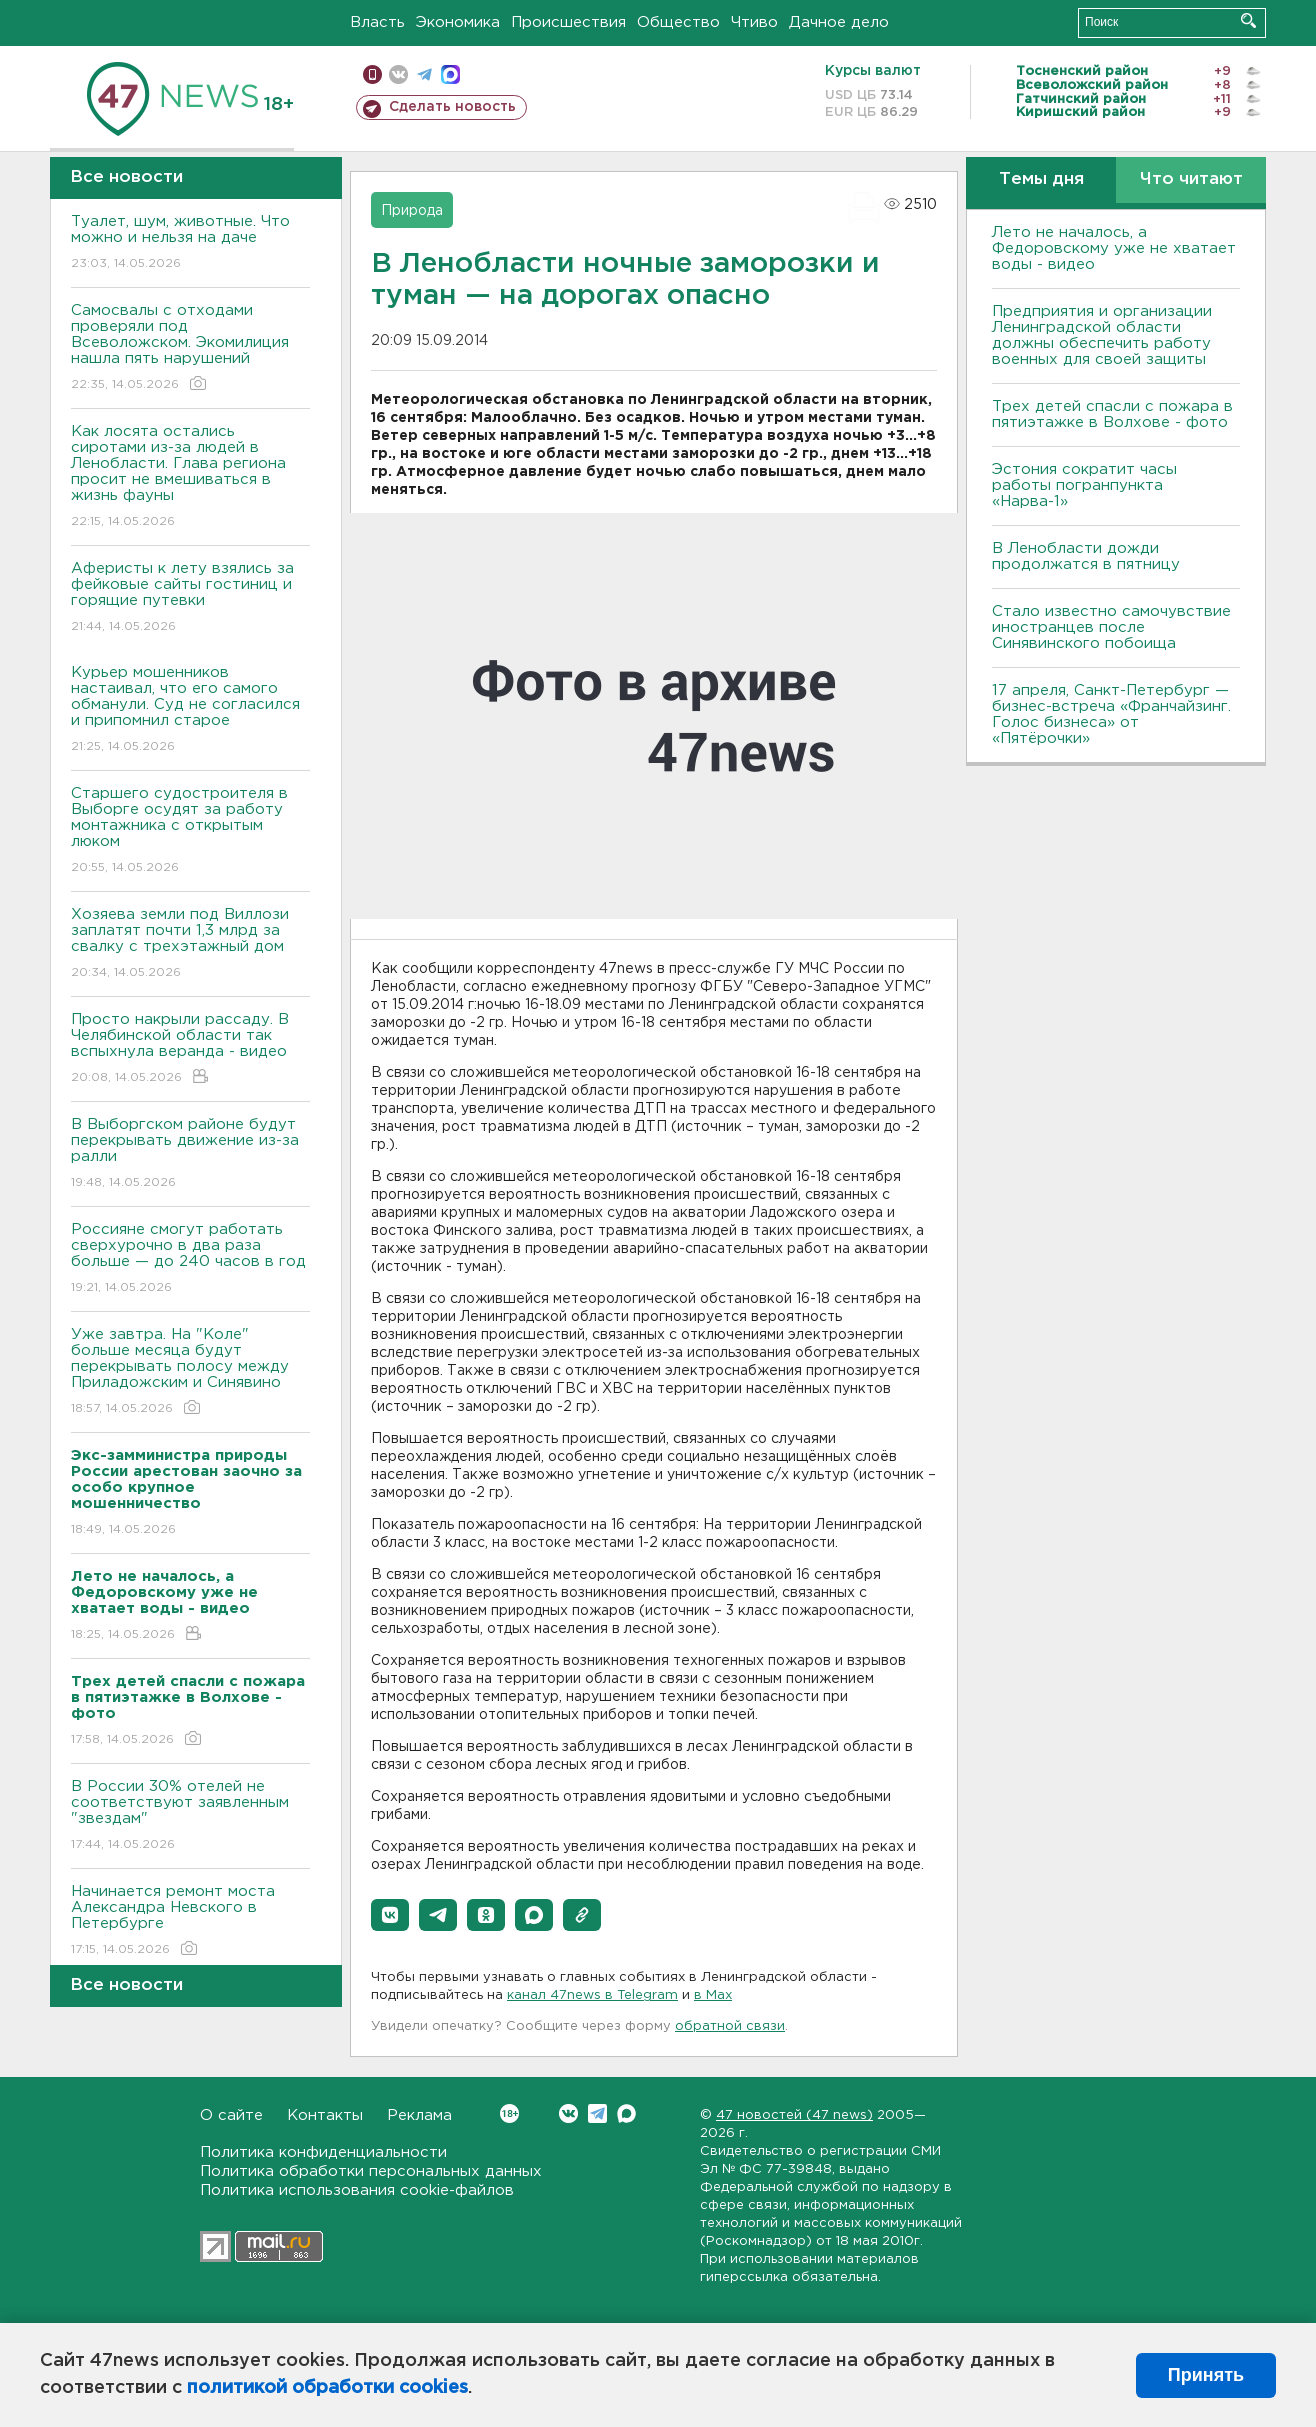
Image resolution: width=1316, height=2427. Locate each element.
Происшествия (568, 22)
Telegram (597, 2113)
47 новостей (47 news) (794, 2115)
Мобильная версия (372, 74)
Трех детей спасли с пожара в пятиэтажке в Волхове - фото (1112, 414)
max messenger (450, 74)
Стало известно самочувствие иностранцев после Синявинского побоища (1111, 627)
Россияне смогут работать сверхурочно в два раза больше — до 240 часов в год (190, 1259)
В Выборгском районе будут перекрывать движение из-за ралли (190, 1154)
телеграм (424, 74)
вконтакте (398, 74)
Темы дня (1041, 179)
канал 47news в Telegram (592, 1995)
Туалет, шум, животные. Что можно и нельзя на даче (190, 243)
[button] (390, 1915)
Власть (377, 22)
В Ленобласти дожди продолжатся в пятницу (1086, 556)
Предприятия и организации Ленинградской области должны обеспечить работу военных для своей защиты (1102, 335)
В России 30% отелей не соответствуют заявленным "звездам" (190, 1816)
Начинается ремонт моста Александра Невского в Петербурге (190, 1921)
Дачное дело (839, 22)
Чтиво (754, 22)
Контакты (325, 2115)
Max (626, 2113)
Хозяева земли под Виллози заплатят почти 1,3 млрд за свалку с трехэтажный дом (190, 944)
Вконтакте (509, 2113)
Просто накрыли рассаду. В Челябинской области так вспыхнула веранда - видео (190, 1049)
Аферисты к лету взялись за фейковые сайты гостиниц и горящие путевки (190, 598)
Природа (412, 211)
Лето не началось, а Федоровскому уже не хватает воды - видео (1114, 248)
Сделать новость (452, 107)
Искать (1248, 20)
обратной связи (730, 2026)
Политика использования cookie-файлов (357, 2190)
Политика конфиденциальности (323, 2152)
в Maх (713, 1995)
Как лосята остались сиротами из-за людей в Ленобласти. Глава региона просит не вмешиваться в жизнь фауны (190, 477)
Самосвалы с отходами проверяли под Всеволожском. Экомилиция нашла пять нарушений (190, 348)
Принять (1206, 2375)
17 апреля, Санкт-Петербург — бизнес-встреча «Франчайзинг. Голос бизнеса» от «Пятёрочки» (1111, 714)
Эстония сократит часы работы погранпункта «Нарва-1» (1084, 485)
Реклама (419, 2115)
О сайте (231, 2115)
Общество (678, 22)
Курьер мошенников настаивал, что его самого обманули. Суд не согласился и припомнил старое (190, 710)
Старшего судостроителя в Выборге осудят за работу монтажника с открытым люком (190, 831)
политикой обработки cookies (327, 2388)
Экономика (458, 22)
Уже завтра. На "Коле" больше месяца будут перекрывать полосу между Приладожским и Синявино (190, 1372)
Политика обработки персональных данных (371, 2171)
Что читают (1191, 179)
